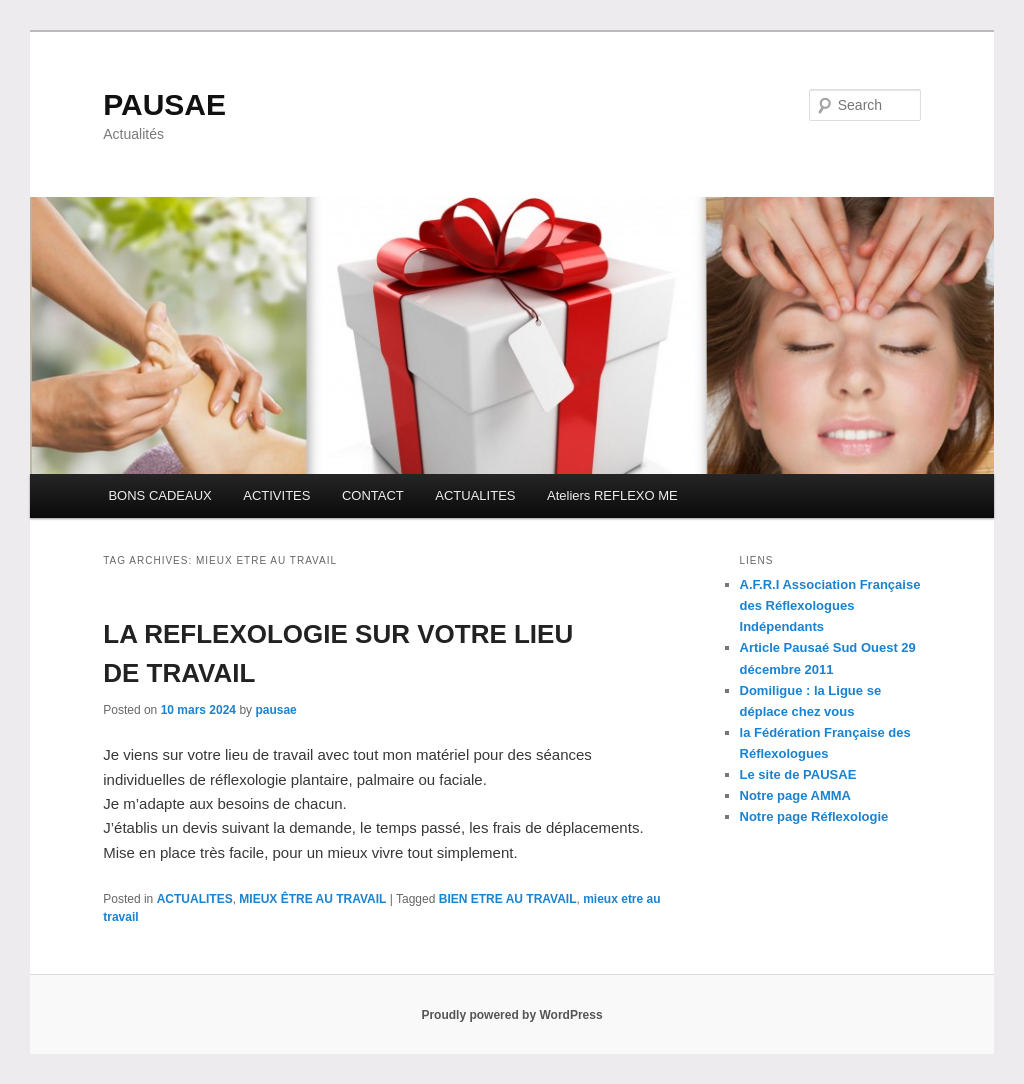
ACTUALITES (475, 495)
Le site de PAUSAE (798, 774)
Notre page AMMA (795, 795)
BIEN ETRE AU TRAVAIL (508, 899)
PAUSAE (164, 104)
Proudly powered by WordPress (511, 1015)
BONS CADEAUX (159, 495)
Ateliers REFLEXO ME (612, 495)
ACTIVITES (276, 495)
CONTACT (373, 495)
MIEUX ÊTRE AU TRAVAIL (312, 899)
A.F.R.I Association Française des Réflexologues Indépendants (830, 605)
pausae (275, 710)
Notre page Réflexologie (814, 816)
